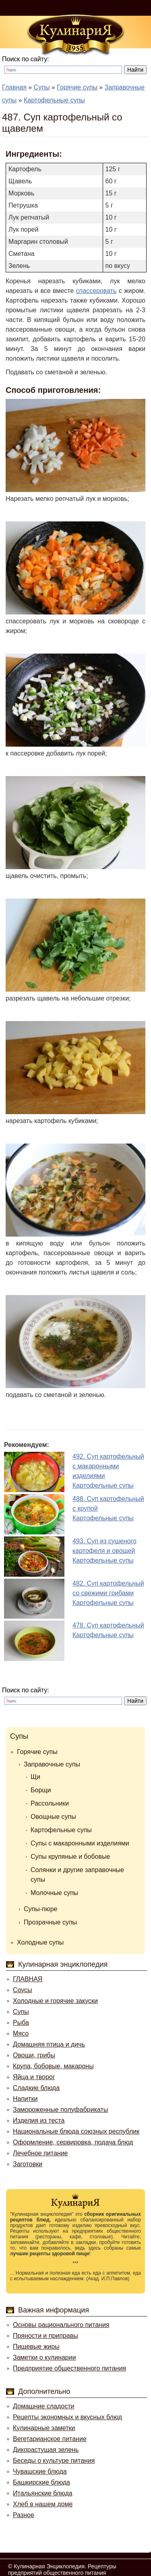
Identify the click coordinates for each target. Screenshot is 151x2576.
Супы (19, 1736)
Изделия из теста (38, 2120)
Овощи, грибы (34, 2055)
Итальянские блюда (42, 2493)
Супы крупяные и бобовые (70, 1856)
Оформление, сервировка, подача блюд (73, 2142)
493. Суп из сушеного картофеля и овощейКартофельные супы (104, 1551)
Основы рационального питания (61, 2324)
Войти (90, 7)
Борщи (41, 1790)
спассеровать (96, 290)
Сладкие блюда (36, 2087)
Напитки (25, 2098)
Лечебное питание (40, 2153)
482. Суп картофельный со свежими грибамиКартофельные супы (108, 1593)
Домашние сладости (43, 2406)
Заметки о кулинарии (44, 2357)
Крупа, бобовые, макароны (53, 2066)
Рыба (21, 2022)
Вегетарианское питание (50, 2438)
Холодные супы (40, 1942)
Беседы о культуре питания (54, 2460)
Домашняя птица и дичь (49, 2044)
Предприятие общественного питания (69, 2368)
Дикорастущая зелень (46, 2449)
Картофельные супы (61, 1830)
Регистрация (129, 7)
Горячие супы (37, 1751)
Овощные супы (53, 1816)
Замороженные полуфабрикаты (60, 2109)
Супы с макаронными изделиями (80, 1843)
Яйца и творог (34, 2077)
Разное (23, 2515)
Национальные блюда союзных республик (76, 2131)
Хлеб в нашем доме (42, 2504)
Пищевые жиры (36, 2346)
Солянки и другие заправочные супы (77, 1874)
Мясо (21, 2033)
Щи (35, 1776)
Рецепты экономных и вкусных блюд (67, 2417)
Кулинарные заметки (44, 2427)
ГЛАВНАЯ (27, 1979)
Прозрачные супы (50, 1922)
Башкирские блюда (41, 2482)
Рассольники (50, 1803)
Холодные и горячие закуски (55, 2000)
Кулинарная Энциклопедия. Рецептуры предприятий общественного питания (62, 2569)
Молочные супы (54, 1892)
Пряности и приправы (45, 2335)
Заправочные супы (52, 1764)
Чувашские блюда (40, 2471)
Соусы (22, 1989)
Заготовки (27, 2164)
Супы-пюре (41, 1909)
